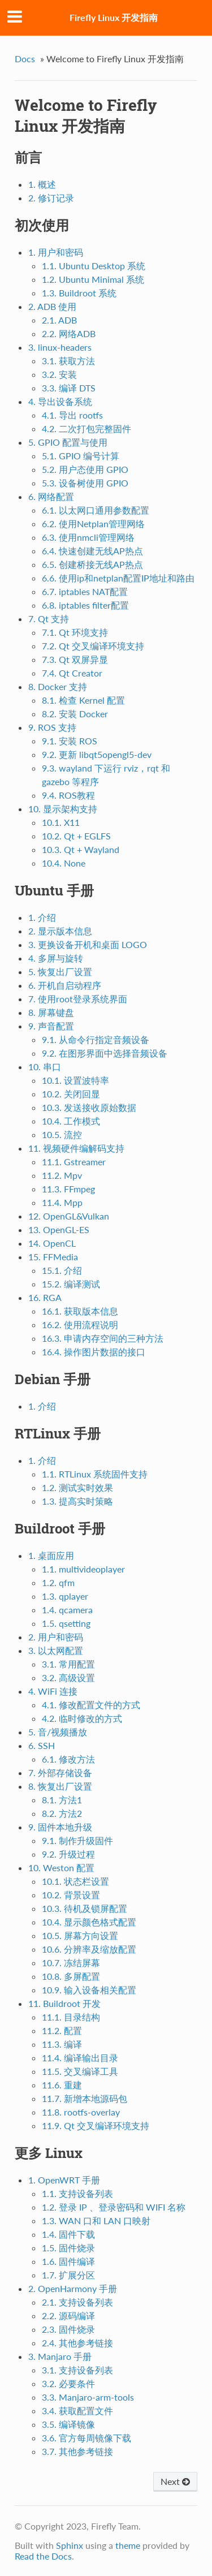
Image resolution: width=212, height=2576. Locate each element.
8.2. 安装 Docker (75, 713)
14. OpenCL (52, 1243)
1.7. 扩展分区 (68, 2274)
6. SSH (41, 1745)
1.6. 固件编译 (68, 2261)
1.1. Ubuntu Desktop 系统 (93, 265)
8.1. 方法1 (62, 1799)
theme (127, 2545)
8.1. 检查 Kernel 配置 (83, 700)
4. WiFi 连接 (52, 1691)
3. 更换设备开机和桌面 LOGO (87, 944)
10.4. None (63, 863)
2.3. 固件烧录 (68, 2329)
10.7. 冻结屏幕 (71, 1962)
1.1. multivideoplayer (83, 1568)
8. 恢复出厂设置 (60, 1786)
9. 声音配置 (51, 1025)
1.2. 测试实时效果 (77, 1487)
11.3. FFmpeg (68, 1188)
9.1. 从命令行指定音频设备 (95, 1039)
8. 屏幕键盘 (51, 1012)
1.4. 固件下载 (68, 2234)
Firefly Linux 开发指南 (114, 17)
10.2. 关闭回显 (71, 1093)
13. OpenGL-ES (58, 1229)
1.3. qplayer (65, 1596)
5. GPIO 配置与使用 (67, 442)
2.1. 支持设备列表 (77, 2302)
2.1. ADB (59, 320)
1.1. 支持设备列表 (77, 2193)
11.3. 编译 (62, 2044)
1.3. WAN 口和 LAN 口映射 (96, 2220)
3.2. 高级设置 (68, 1677)
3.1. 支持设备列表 (77, 2369)
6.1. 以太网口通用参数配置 (95, 510)
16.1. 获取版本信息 (80, 1311)
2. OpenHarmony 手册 (72, 2288)
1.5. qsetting (66, 1623)
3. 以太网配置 (55, 1650)
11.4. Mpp (62, 1202)
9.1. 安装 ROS (69, 740)
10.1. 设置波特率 (75, 1080)
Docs (25, 58)
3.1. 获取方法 (68, 360)
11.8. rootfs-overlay (81, 2112)
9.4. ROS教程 (68, 795)
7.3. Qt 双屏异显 (75, 659)
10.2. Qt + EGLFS (76, 835)
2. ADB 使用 (52, 306)
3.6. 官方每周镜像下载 (86, 2437)
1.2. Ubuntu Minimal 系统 (93, 279)
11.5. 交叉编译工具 (80, 2071)
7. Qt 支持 (48, 618)
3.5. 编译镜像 (68, 2424)
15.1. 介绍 (62, 1270)
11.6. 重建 (62, 2084)
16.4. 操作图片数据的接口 (93, 1351)
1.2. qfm (58, 1582)
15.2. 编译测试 (71, 1283)
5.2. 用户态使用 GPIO (85, 469)
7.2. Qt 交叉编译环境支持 (93, 645)
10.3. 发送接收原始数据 (89, 1107)
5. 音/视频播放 (57, 1731)
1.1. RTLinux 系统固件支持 (95, 1473)
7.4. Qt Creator (72, 672)
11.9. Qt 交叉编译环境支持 (95, 2125)
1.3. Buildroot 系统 (79, 292)
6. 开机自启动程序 (64, 985)
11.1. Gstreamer (74, 1161)
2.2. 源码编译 (68, 2315)
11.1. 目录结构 (71, 2016)
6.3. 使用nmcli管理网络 (88, 537)
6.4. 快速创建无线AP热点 (92, 550)
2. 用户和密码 (55, 1636)
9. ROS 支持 (52, 727)
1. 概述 (42, 184)
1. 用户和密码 (55, 252)
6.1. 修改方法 (68, 1759)
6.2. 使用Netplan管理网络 (93, 523)
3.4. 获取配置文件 (77, 2410)
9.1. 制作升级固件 (77, 1840)
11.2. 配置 (62, 2030)
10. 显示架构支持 (62, 808)
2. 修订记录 (51, 197)
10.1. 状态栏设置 (75, 1881)
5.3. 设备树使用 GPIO (85, 482)
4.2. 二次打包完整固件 (86, 428)
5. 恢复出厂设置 (60, 971)
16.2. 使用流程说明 (80, 1324)
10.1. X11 (61, 822)
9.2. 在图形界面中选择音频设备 (104, 1053)
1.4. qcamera (67, 1609)
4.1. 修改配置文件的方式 (91, 1704)
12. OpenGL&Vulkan (68, 1216)
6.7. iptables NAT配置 (85, 591)
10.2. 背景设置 (71, 1894)
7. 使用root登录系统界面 (77, 998)
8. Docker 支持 (57, 686)
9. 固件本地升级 (60, 1826)
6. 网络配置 (51, 496)
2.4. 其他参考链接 (77, 2342)
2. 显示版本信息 (60, 930)
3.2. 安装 (59, 374)
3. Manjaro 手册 (60, 2356)
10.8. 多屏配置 (71, 1976)
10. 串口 (44, 1066)
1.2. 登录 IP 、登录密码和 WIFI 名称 (113, 2207)
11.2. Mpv (62, 1175)
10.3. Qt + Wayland (80, 849)
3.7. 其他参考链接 (77, 2451)
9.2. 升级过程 (68, 1854)
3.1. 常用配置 (68, 1664)
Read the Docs (43, 2556)
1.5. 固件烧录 (68, 2247)
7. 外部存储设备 (60, 1772)
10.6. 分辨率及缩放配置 (89, 1949)
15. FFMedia (53, 1256)
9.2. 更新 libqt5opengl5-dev (97, 754)
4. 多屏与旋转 (55, 958)
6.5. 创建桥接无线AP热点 (92, 564)
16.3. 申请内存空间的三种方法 (102, 1338)
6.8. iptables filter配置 (85, 605)
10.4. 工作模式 (71, 1120)
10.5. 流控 (62, 1134)
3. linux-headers (60, 347)
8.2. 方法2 (62, 1813)
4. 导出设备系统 (60, 401)
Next (175, 2481)
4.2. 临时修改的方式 (82, 1718)
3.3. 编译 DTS (69, 387)
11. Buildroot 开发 (64, 2003)
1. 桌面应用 (51, 1555)
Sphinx (69, 2545)
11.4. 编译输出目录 (80, 2057)
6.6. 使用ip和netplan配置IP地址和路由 (118, 577)
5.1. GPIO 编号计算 (80, 455)
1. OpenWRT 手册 (64, 2179)
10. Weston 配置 (61, 1867)
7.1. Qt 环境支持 (75, 632)
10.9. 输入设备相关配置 (89, 1989)
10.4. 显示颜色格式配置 (89, 1921)
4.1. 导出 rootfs (72, 415)
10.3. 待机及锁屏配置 (84, 1908)
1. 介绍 (42, 917)
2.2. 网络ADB (69, 333)
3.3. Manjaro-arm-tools (88, 2397)
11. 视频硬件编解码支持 (76, 1148)
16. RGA (45, 1297)
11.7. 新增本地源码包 (84, 2098)
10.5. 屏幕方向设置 (80, 1935)
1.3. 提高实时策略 (77, 1501)
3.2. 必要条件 (68, 2383)
